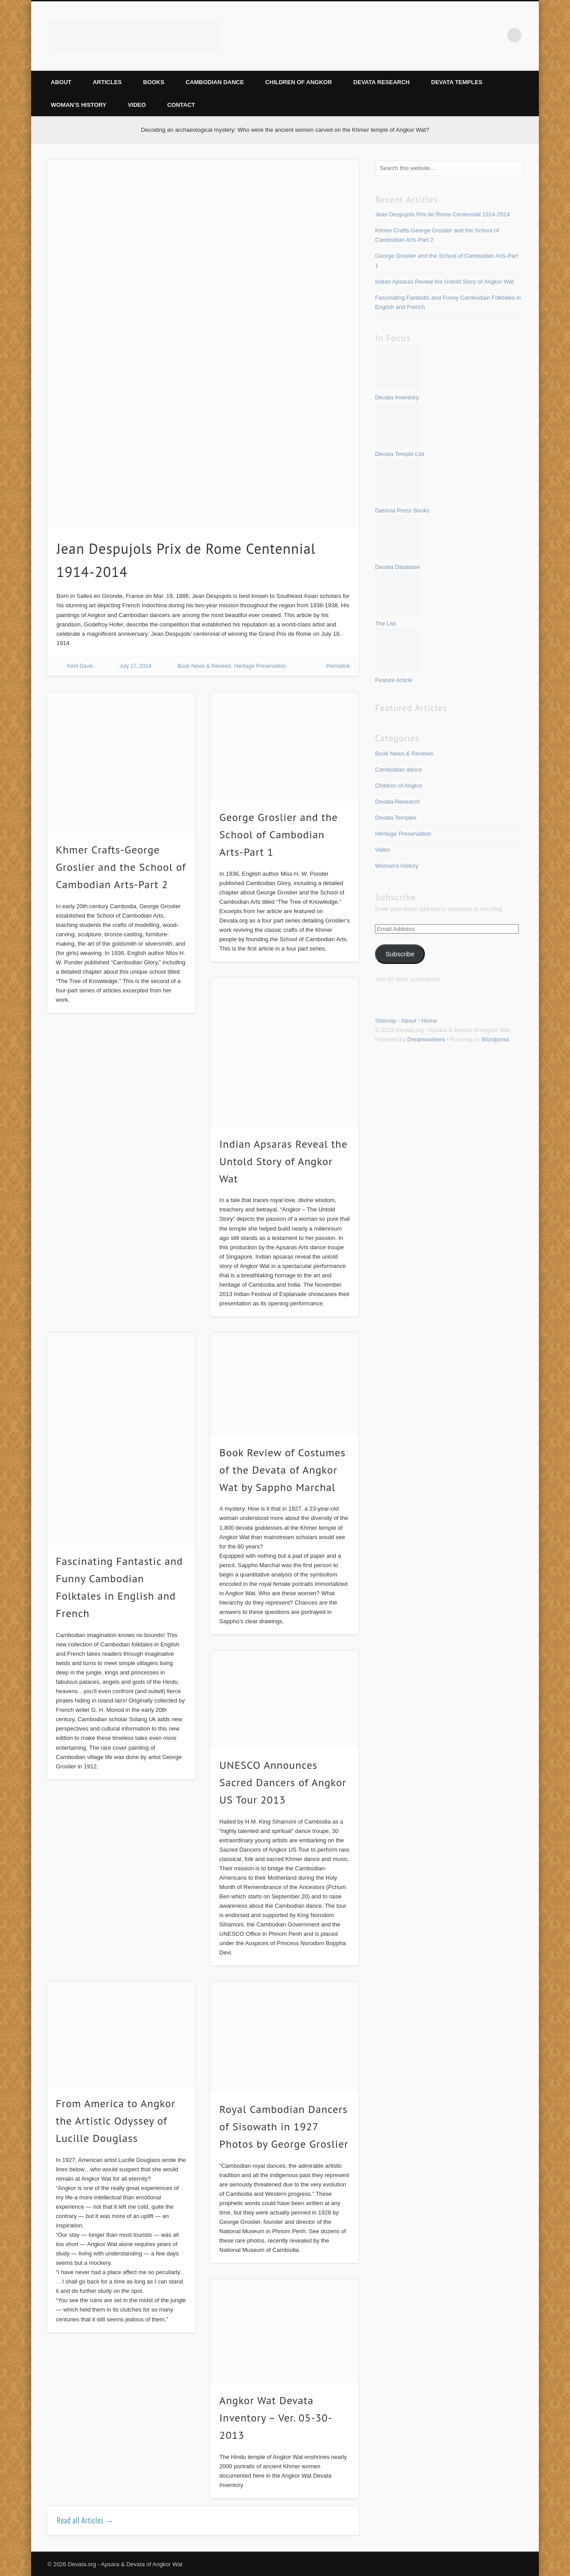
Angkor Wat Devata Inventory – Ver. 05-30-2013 (276, 2417)
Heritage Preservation (260, 666)
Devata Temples (456, 82)
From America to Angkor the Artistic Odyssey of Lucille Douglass (115, 2121)
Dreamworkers (426, 1039)
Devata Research (381, 82)
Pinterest (459, 35)
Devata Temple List (399, 454)
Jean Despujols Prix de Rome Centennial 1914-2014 (442, 214)
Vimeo (478, 35)
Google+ (496, 35)
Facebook (440, 35)
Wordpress (495, 1039)
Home (429, 1020)
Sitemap (385, 1020)
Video (137, 105)
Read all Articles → (85, 2520)
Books (153, 82)
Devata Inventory (397, 397)
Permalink (338, 666)
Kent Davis (80, 666)
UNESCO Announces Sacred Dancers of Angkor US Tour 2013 (283, 1782)
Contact (181, 105)
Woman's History (397, 865)
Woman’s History (78, 105)
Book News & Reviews (205, 666)
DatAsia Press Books (402, 510)
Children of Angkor (298, 82)
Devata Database (397, 567)
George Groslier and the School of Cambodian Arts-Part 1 (279, 834)
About (61, 82)
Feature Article (393, 680)
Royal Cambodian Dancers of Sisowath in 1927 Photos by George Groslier (284, 2126)
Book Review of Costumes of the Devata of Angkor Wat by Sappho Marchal (283, 1470)
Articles (107, 82)
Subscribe (400, 954)
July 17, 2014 (135, 666)
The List (385, 623)
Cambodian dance (215, 82)
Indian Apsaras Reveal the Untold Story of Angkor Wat (284, 1161)
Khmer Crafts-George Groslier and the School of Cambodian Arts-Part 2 (121, 867)
